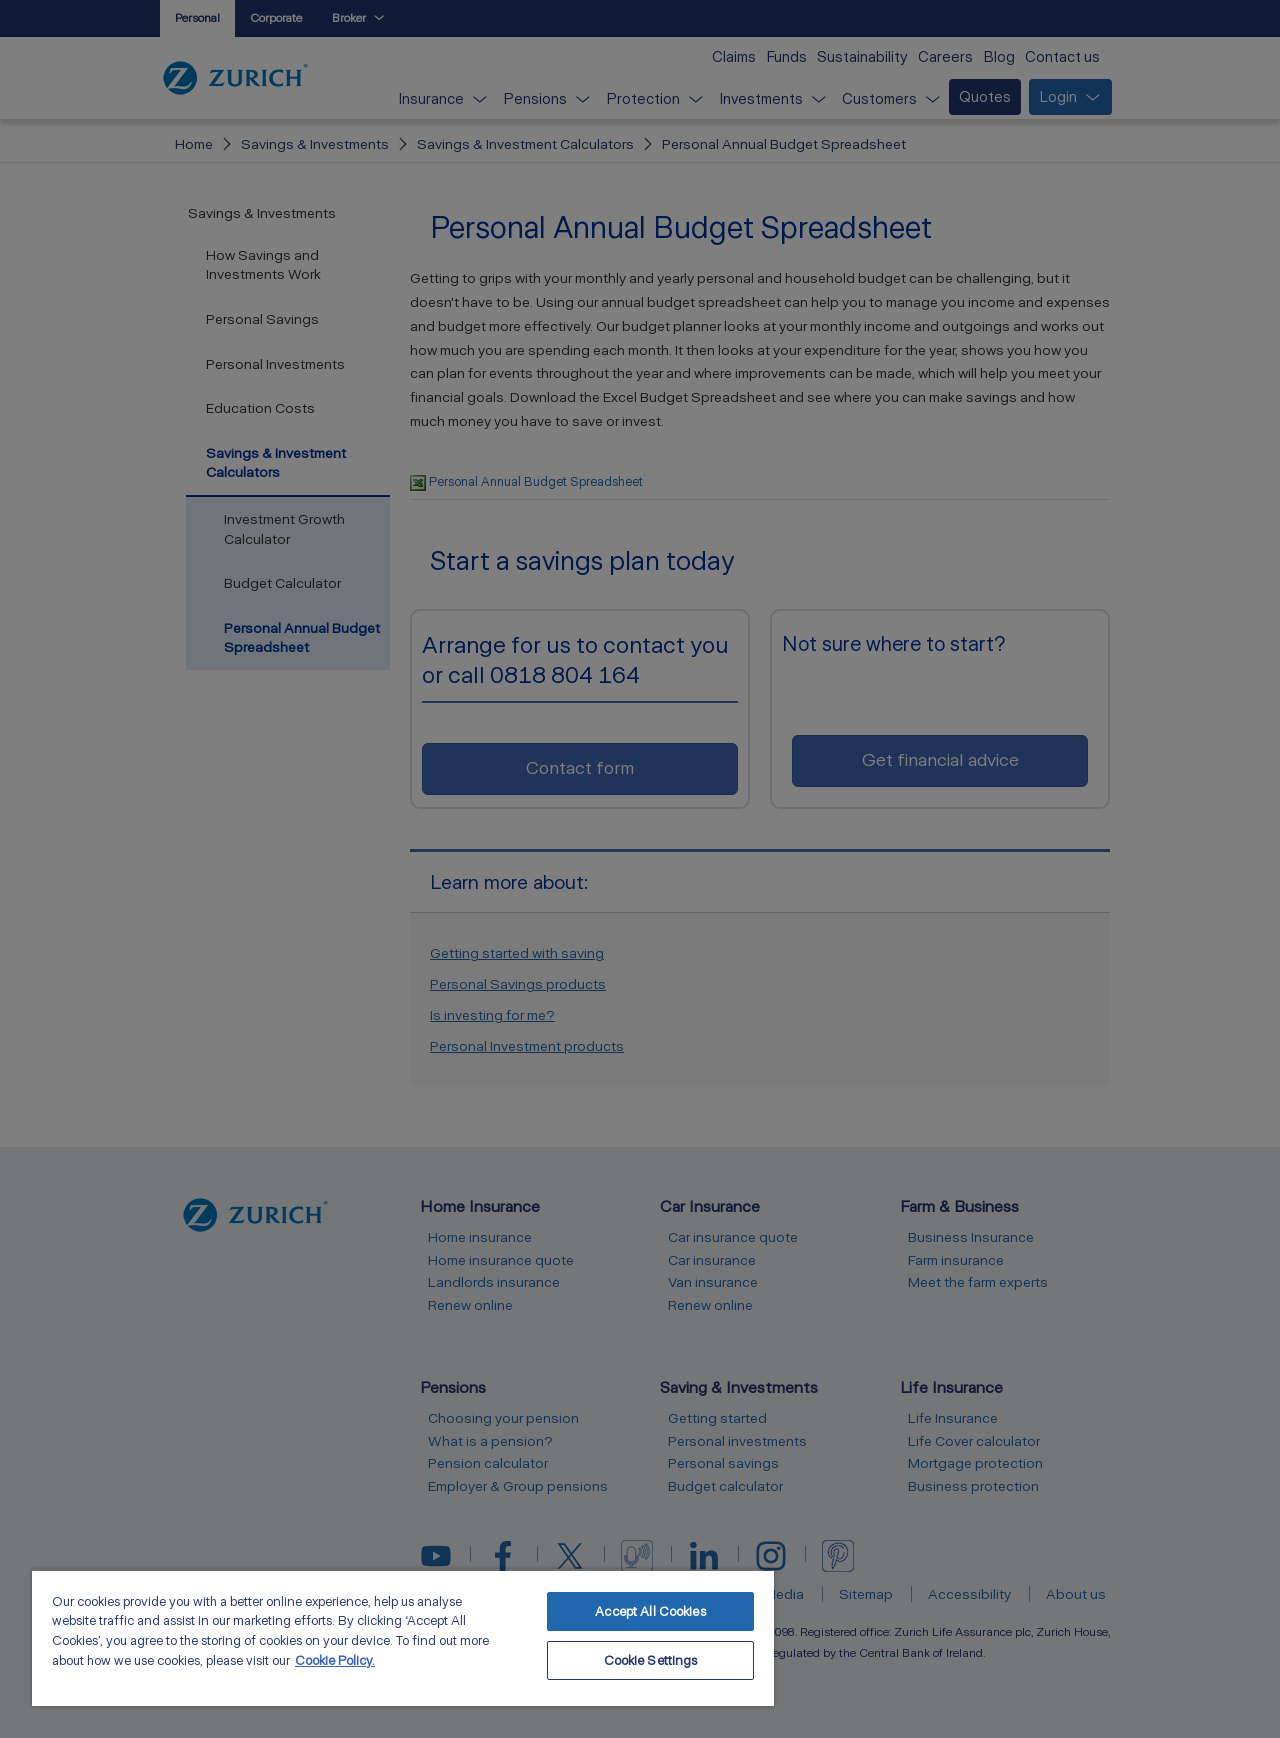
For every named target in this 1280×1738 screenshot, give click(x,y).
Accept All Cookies (650, 1611)
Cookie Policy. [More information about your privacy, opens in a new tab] (335, 1660)
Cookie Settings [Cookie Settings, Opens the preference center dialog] (651, 1660)
